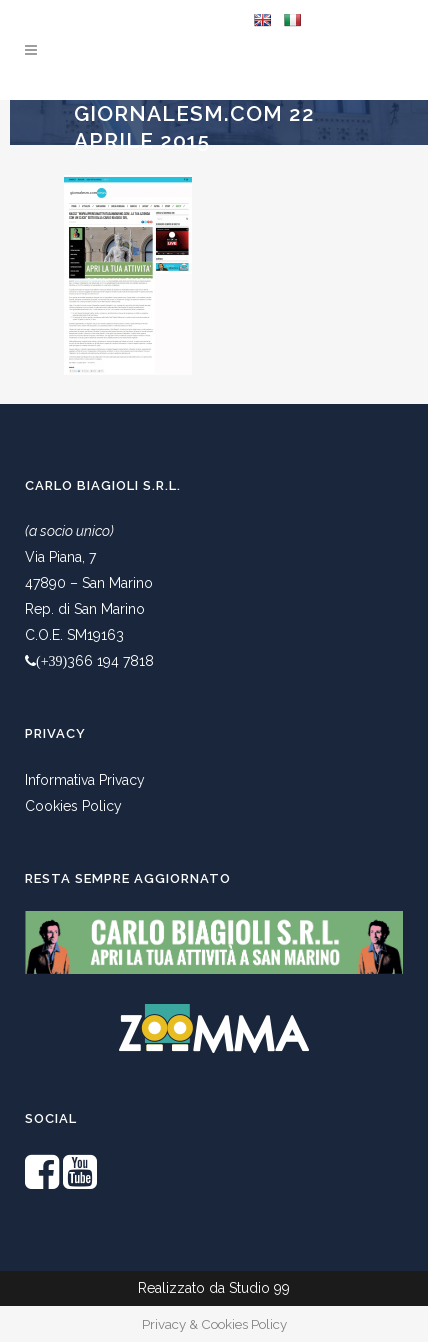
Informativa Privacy (85, 780)
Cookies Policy (73, 806)
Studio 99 (259, 1288)
